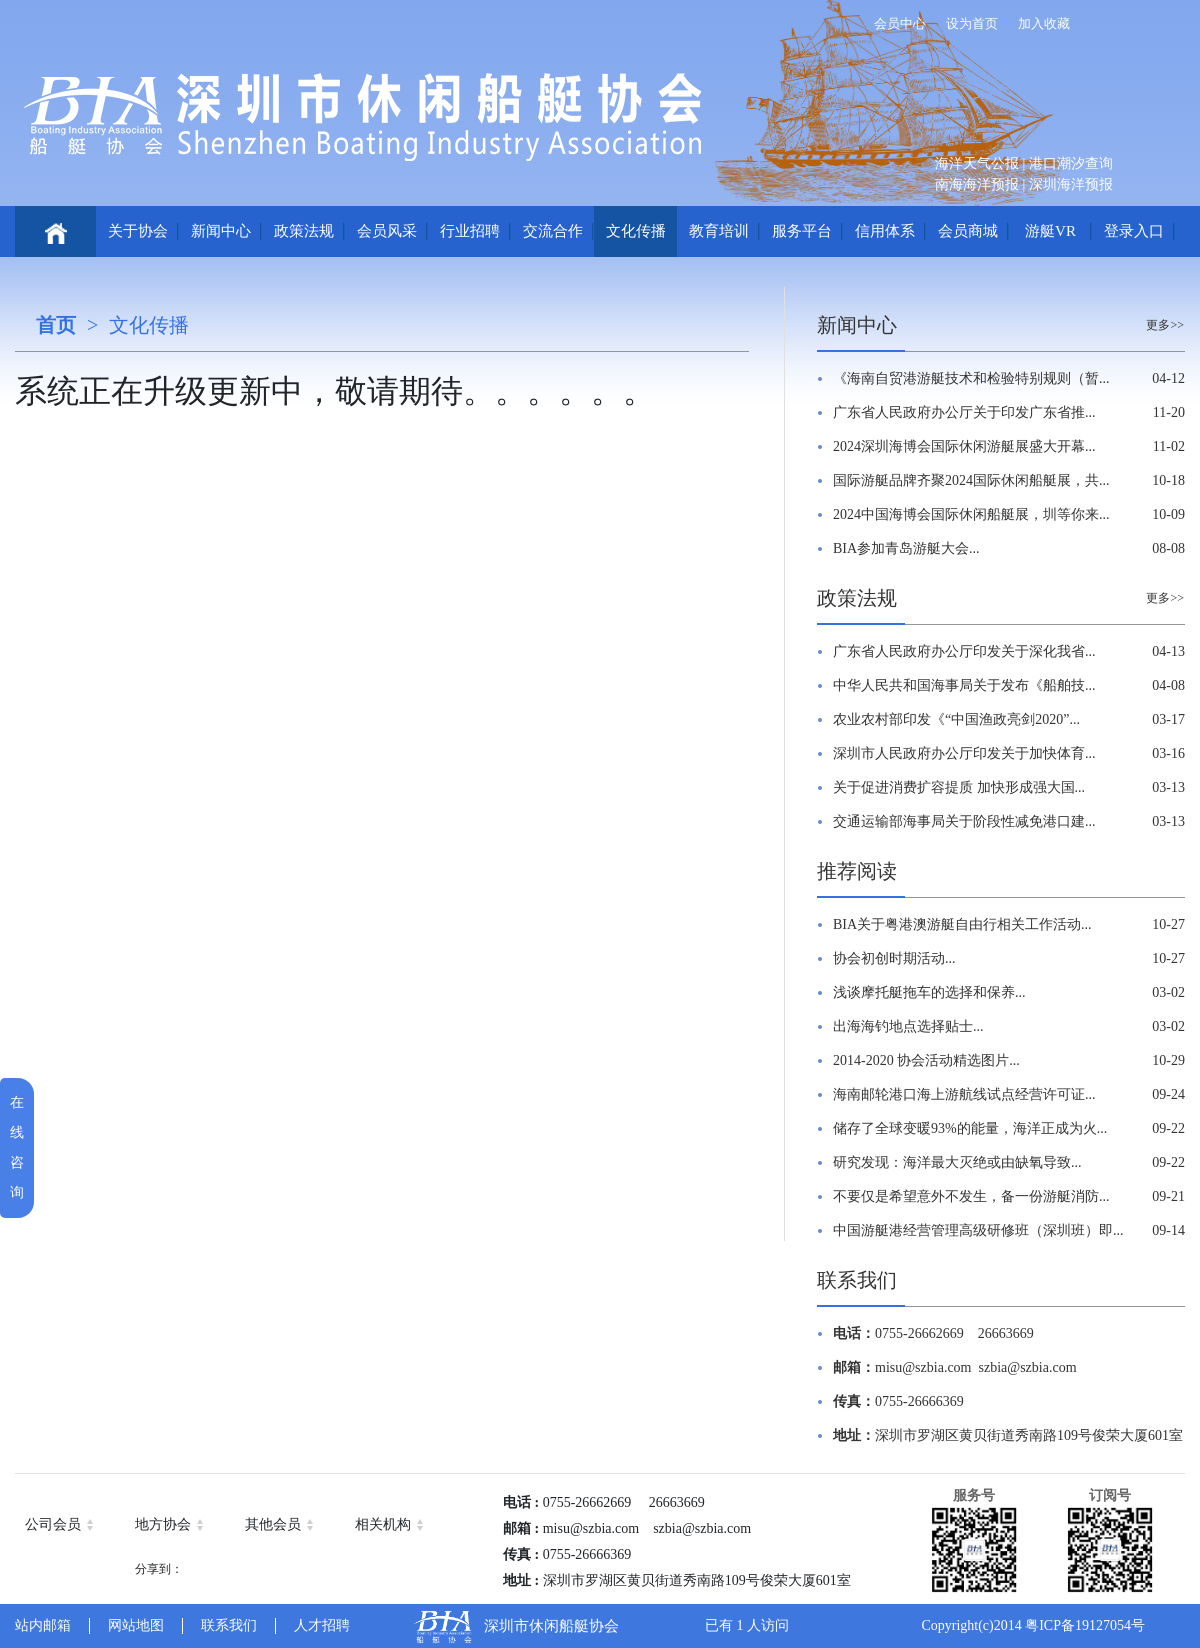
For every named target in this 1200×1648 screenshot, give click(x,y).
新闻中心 (221, 231)
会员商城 (968, 231)
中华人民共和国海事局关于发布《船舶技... (964, 685)
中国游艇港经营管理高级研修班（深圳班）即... (978, 1230)
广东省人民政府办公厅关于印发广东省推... (964, 412)
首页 (56, 325)
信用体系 (885, 231)
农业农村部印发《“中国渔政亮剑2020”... (956, 719)
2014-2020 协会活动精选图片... (926, 1060)
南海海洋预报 (977, 184)
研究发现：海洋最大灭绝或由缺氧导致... (957, 1162)
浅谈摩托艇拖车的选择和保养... (929, 992)
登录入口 (1134, 231)
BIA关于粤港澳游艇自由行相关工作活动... (962, 924)
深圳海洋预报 (1071, 184)
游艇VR (1050, 231)
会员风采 (387, 231)
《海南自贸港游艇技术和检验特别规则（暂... (971, 378)
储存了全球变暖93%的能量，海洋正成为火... (970, 1128)
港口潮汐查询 (1071, 163)
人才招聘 (322, 1625)
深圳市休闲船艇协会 (551, 1626)
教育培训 (719, 231)
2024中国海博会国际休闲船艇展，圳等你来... (971, 514)
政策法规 (304, 231)
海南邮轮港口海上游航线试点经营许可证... (964, 1094)
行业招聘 (470, 231)
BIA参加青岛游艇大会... (906, 548)
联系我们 (857, 1280)
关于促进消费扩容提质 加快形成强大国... (959, 787)
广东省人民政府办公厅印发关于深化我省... (964, 651)
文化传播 (636, 231)
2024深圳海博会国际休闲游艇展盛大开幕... (964, 446)
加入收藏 (1044, 23)
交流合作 (553, 231)
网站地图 (136, 1625)
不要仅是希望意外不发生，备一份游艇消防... (971, 1196)
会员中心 (900, 23)
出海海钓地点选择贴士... (908, 1026)
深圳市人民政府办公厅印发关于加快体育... (964, 753)
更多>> (1165, 325)
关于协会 (138, 231)
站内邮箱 (43, 1625)
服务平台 (802, 231)
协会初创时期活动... (894, 958)
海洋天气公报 (977, 163)
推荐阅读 (857, 871)
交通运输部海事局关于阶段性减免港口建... (964, 821)
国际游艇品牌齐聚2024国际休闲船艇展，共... (971, 480)
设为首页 (972, 23)
